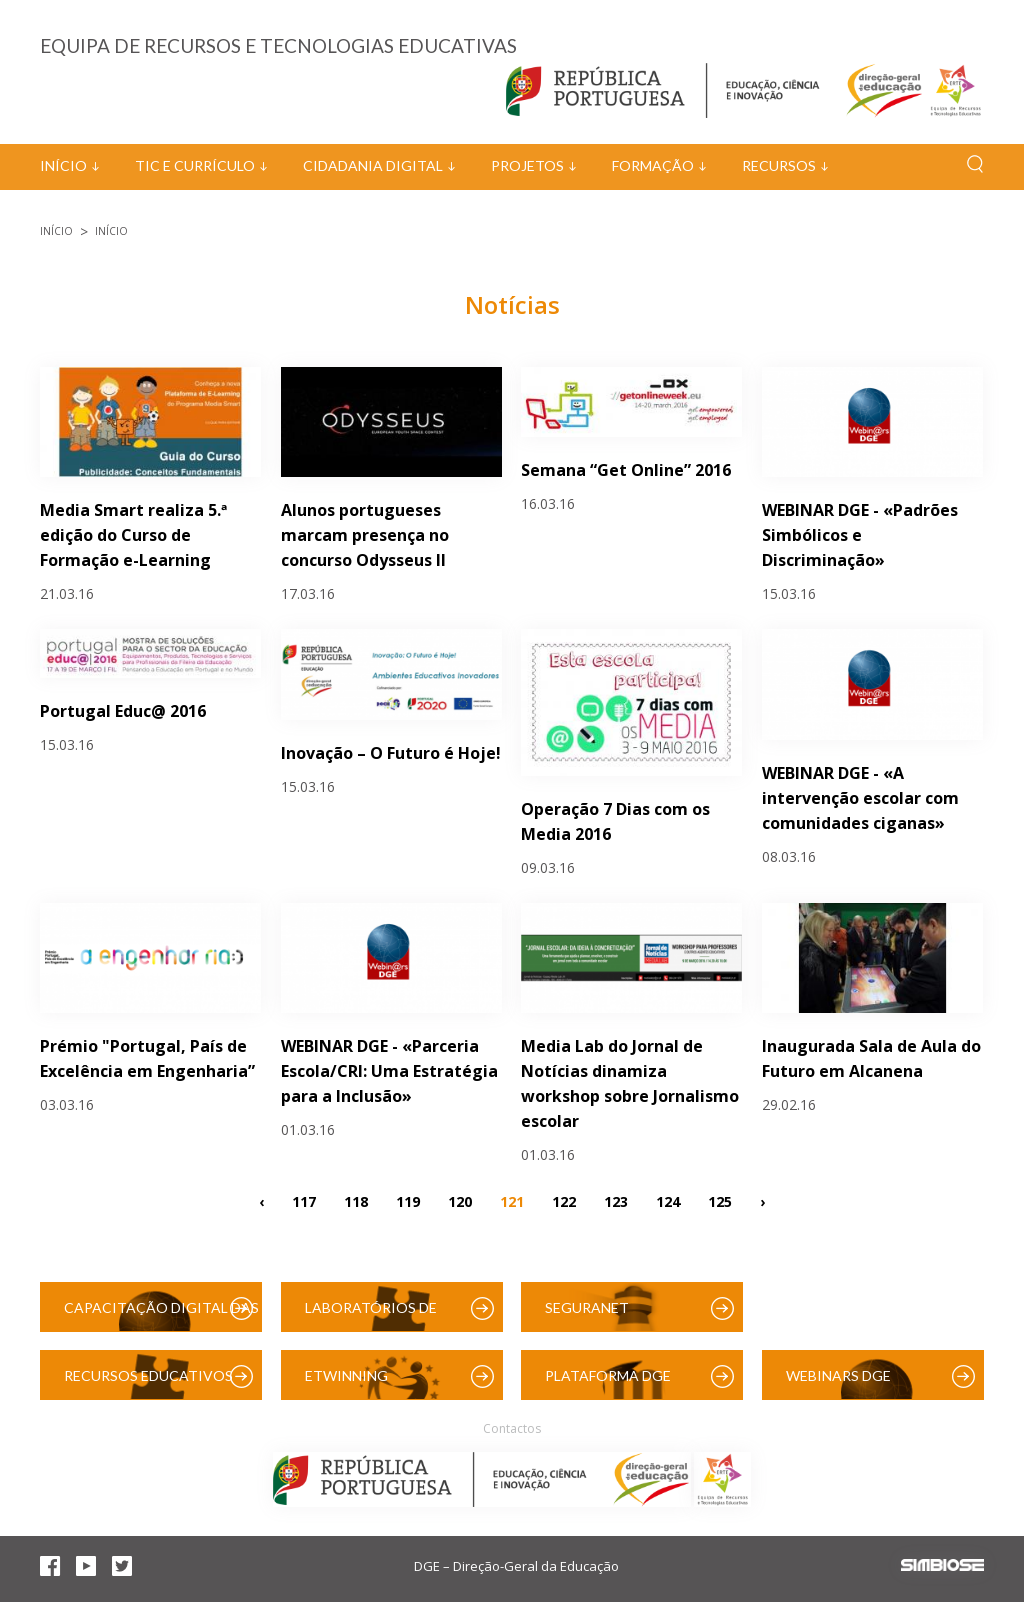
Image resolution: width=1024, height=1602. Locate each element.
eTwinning (346, 1375)
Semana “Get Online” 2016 (626, 470)
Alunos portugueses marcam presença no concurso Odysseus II (365, 535)
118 (356, 1200)
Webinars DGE (838, 1375)
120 (460, 1200)
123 (616, 1200)
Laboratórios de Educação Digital (375, 1315)
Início (63, 165)
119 (408, 1200)
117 (304, 1200)
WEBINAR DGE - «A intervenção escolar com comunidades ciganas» (860, 798)
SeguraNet (587, 1307)
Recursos (779, 165)
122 (564, 1200)
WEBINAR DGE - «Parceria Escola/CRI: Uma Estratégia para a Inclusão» (389, 1071)
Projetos (527, 165)
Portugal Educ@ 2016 (123, 711)
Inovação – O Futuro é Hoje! (391, 753)
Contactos (512, 1428)
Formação (653, 165)
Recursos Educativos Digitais (148, 1383)
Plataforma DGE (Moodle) (608, 1383)
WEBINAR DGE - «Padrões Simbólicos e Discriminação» (860, 535)
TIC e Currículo (195, 165)
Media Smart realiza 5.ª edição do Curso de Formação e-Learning (133, 535)
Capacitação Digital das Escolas (161, 1315)
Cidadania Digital (373, 165)
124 (668, 1200)
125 (720, 1200)
